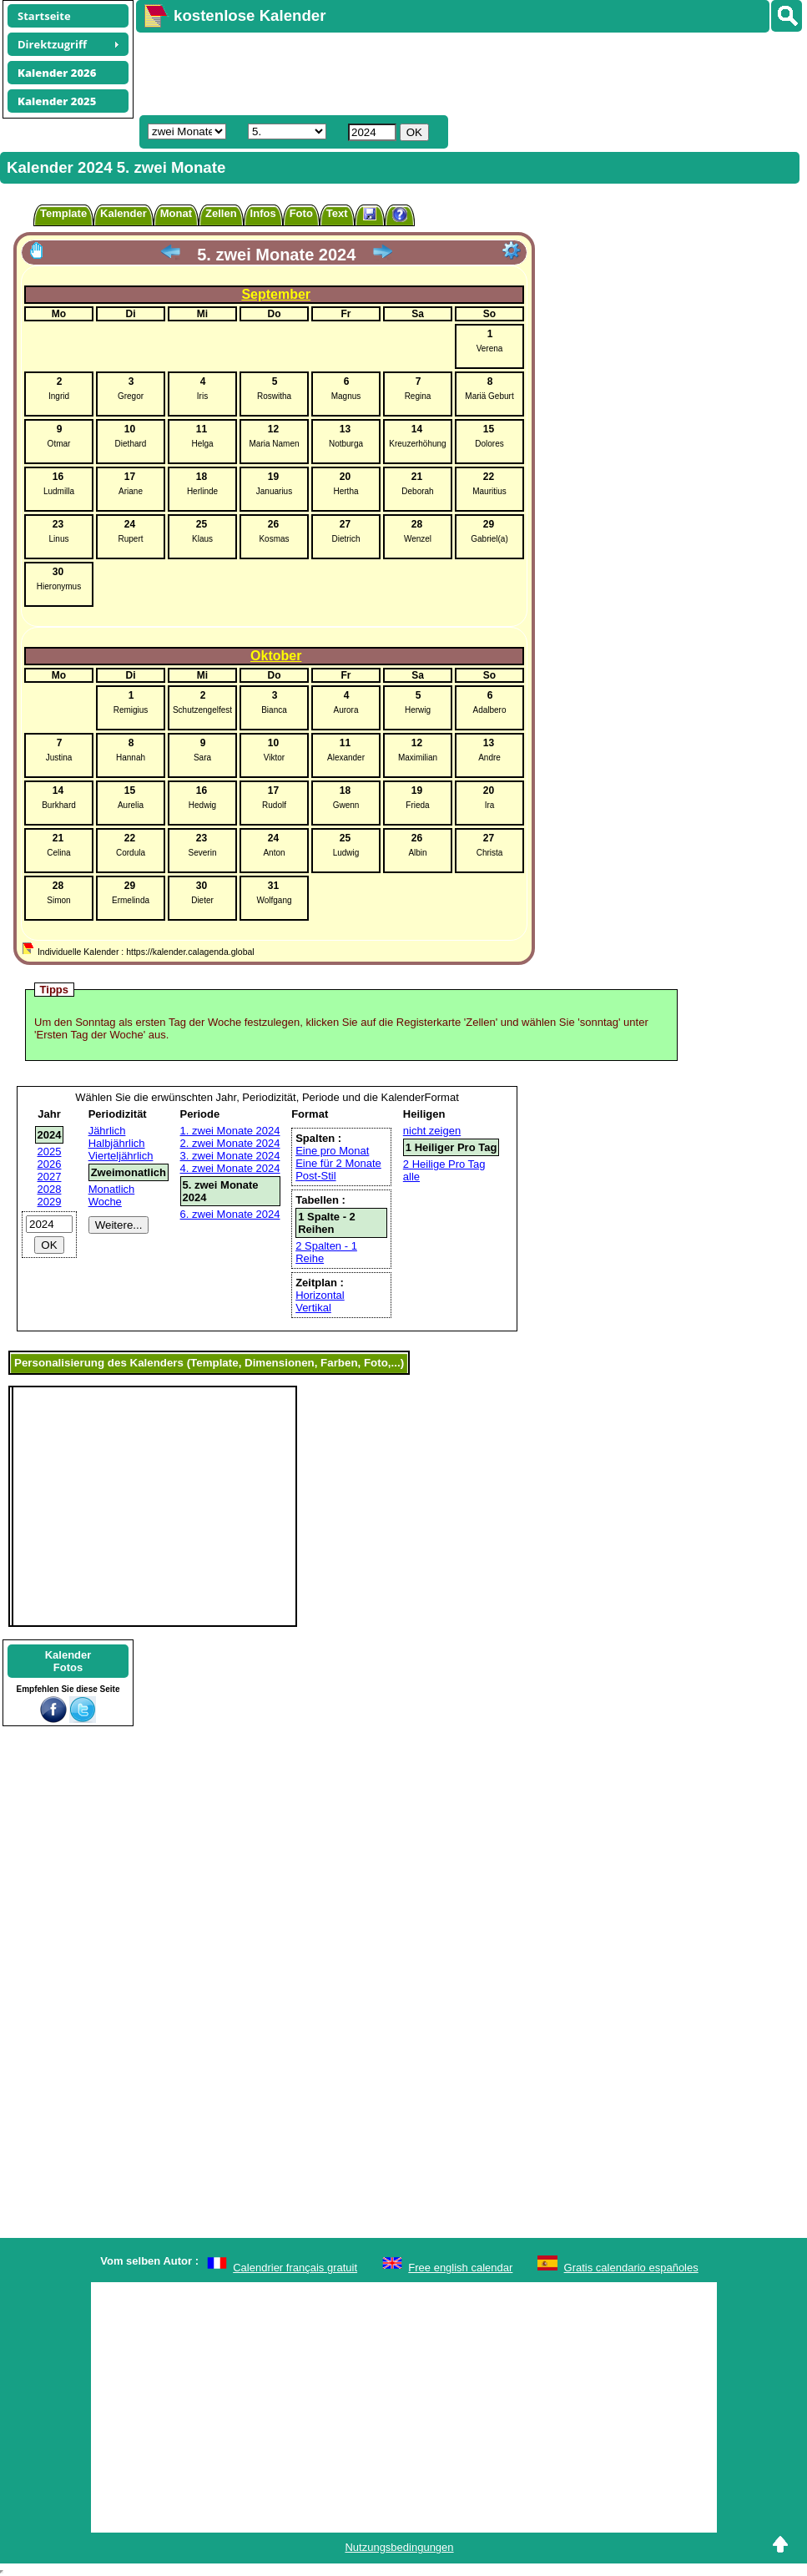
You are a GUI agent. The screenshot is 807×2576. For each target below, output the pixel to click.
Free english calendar (460, 2267)
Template (63, 213)
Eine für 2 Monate (338, 1163)
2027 (50, 1176)
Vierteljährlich (121, 1155)
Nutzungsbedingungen (399, 2547)
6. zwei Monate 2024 (230, 1214)
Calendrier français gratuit (295, 2267)
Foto (301, 213)
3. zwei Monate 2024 (230, 1155)
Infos (263, 213)
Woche (105, 1201)
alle (411, 1176)
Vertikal (313, 1307)
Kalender (123, 213)
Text (337, 213)
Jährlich (107, 1130)
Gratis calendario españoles (631, 2267)
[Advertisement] (440, 71)
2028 (50, 1189)
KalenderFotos (68, 1661)
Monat (176, 213)
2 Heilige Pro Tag (444, 1164)
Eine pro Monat (332, 1150)
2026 (50, 1164)
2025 (50, 1151)
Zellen (221, 213)
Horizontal (320, 1295)
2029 (50, 1201)
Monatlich (111, 1189)
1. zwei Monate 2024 (230, 1130)
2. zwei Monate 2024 (230, 1143)
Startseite (44, 15)
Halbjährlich (116, 1143)
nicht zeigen (432, 1130)
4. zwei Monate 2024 (230, 1168)
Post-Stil (315, 1175)
